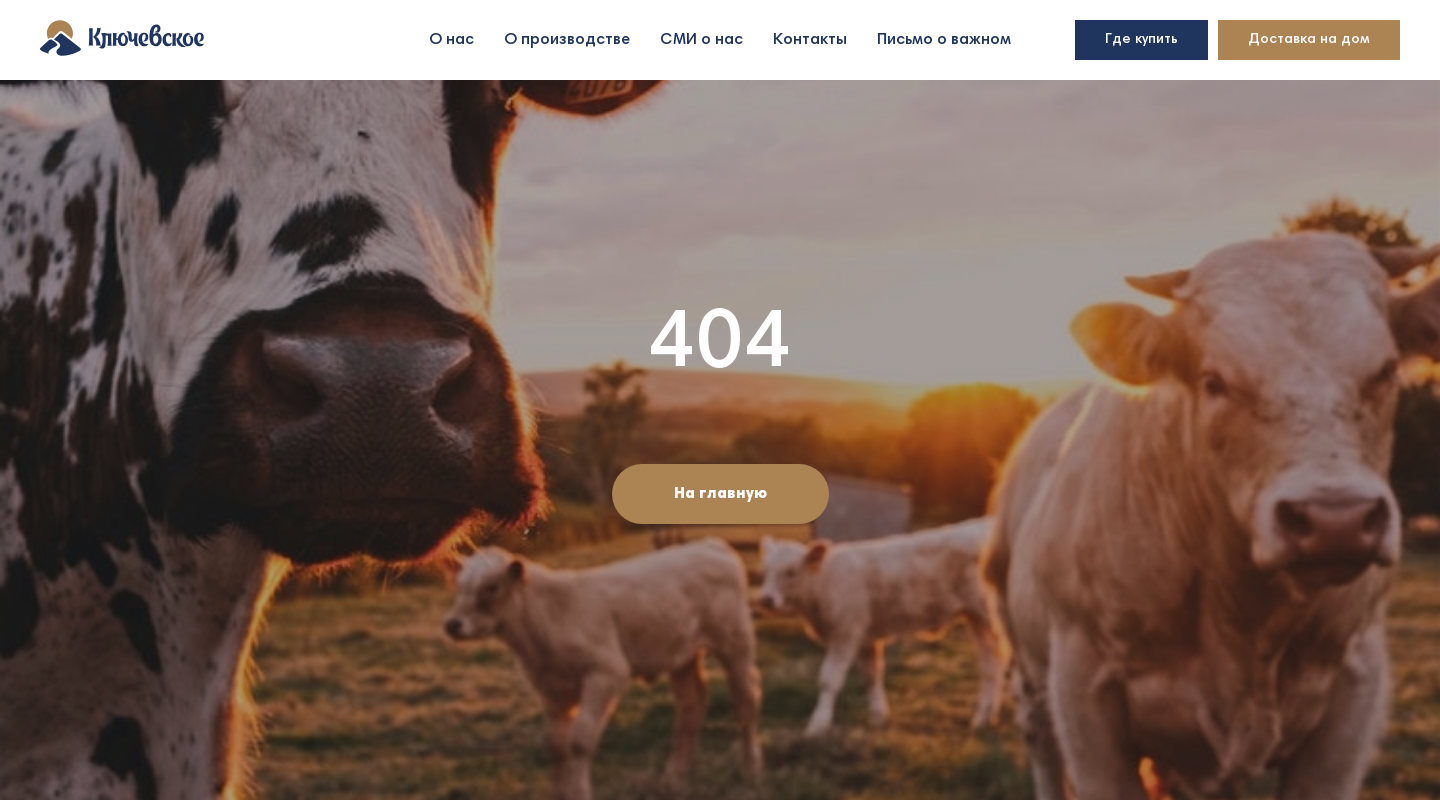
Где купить (1141, 40)
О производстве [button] (567, 40)
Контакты (810, 40)
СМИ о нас (701, 40)
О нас (451, 40)
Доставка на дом (1309, 40)
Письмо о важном (944, 40)
